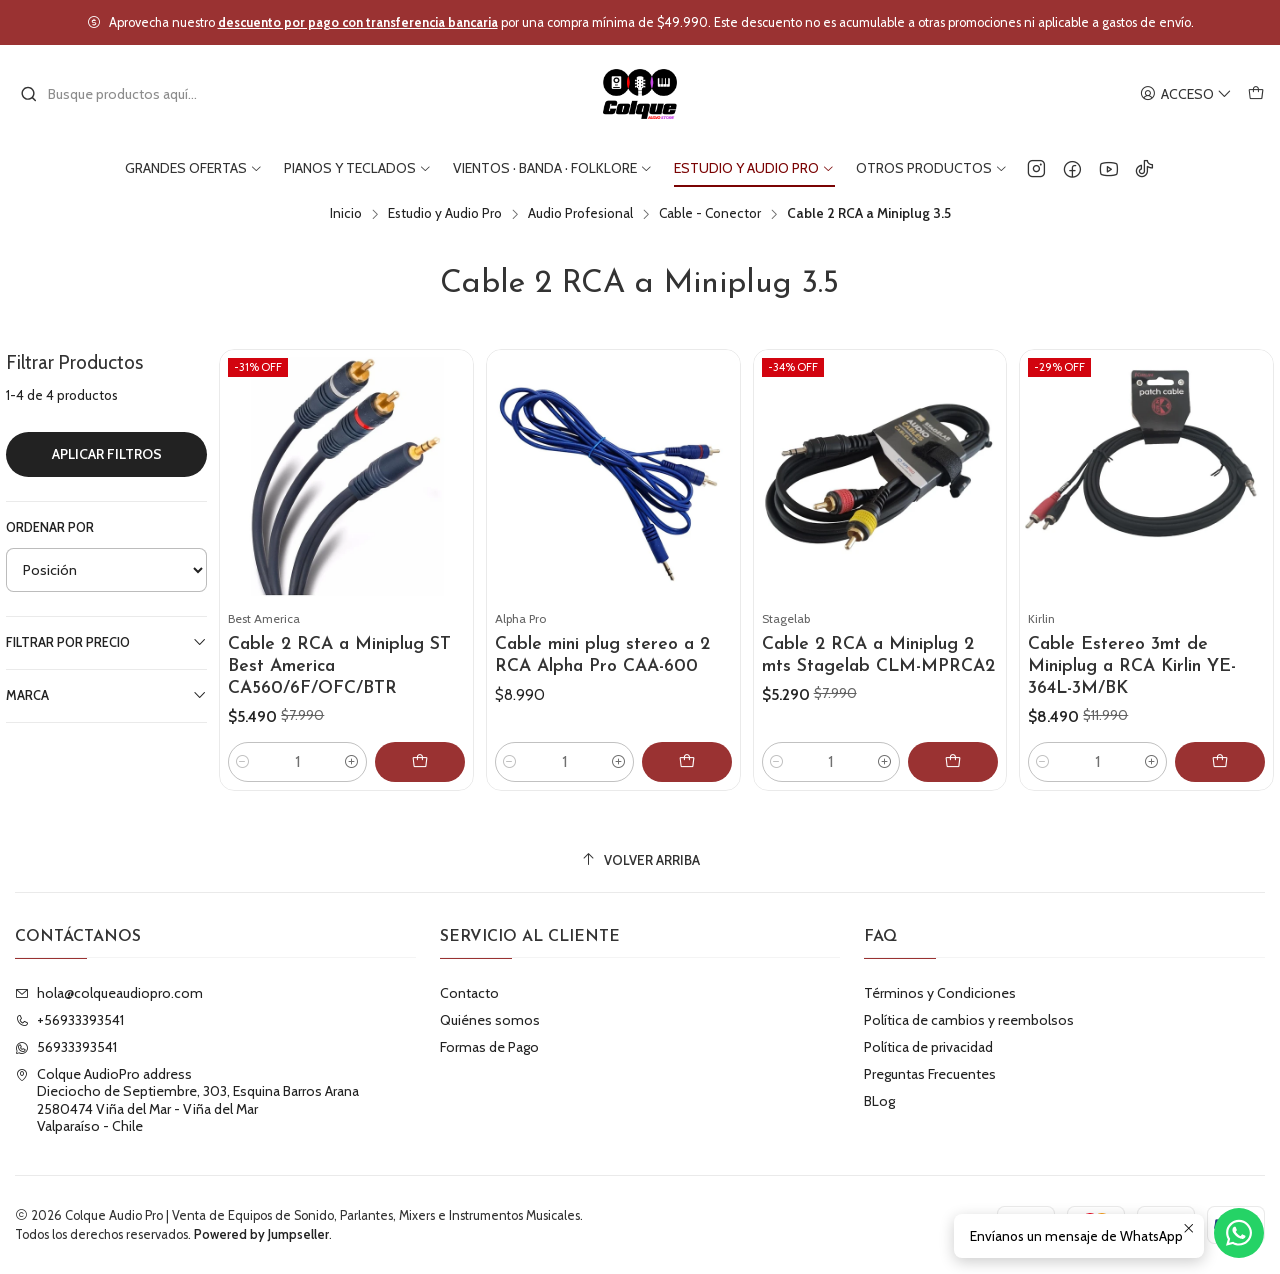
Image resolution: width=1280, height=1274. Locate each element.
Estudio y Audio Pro (445, 214)
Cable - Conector (710, 214)
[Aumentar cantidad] (352, 762)
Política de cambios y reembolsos (969, 1020)
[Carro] (1256, 94)
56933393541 (66, 1047)
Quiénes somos (490, 1020)
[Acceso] (1186, 94)
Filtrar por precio (106, 642)
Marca (106, 695)
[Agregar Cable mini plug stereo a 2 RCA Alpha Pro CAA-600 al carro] (687, 762)
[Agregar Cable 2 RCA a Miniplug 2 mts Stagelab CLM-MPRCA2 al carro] (953, 762)
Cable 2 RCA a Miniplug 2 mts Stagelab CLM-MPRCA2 (878, 655)
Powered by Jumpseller (261, 1234)
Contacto (469, 993)
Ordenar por (50, 527)
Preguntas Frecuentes (930, 1074)
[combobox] (122, 94)
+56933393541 (69, 1020)
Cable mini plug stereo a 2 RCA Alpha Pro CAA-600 (602, 655)
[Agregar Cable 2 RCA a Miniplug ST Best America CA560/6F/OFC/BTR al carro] (420, 762)
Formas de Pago (489, 1047)
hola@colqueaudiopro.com (109, 993)
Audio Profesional (580, 214)
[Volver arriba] (640, 860)
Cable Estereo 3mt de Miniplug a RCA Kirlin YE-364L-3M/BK (1132, 666)
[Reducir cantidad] (243, 762)
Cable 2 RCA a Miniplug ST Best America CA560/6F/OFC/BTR (339, 666)
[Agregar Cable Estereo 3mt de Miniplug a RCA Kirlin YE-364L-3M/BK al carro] (1220, 762)
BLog (879, 1101)
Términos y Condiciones (940, 993)
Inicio (346, 214)
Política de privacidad (928, 1047)
